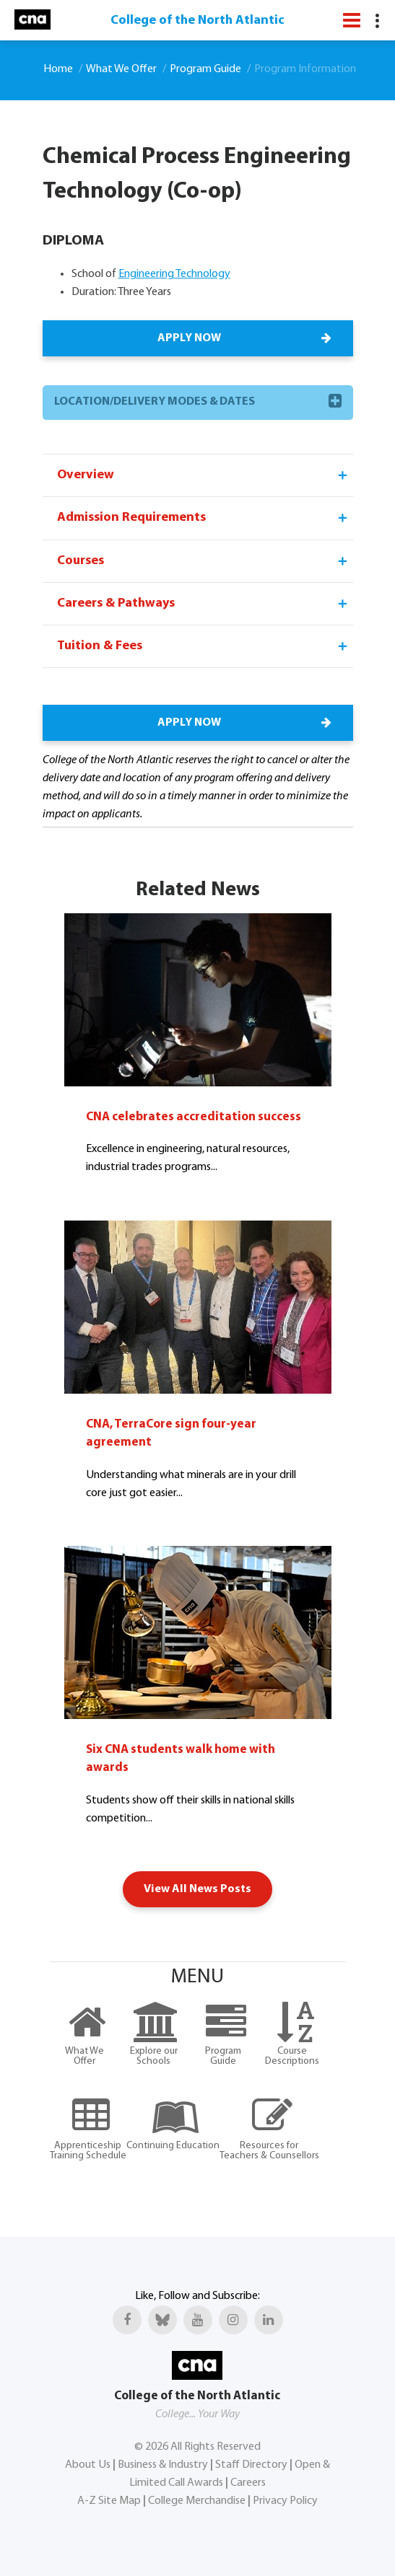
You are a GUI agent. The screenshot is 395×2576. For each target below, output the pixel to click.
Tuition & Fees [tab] (203, 646)
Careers (248, 2483)
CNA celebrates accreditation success (193, 1117)
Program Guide (205, 69)
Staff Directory (251, 2465)
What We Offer (121, 69)
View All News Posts (197, 1889)
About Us (87, 2465)
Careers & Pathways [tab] (203, 604)
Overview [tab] (203, 475)
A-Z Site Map (109, 2501)
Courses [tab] (203, 561)
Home (58, 69)
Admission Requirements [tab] (203, 518)
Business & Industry (163, 2465)
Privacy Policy (285, 2501)
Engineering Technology (174, 274)
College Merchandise (197, 2501)
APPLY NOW (243, 338)
